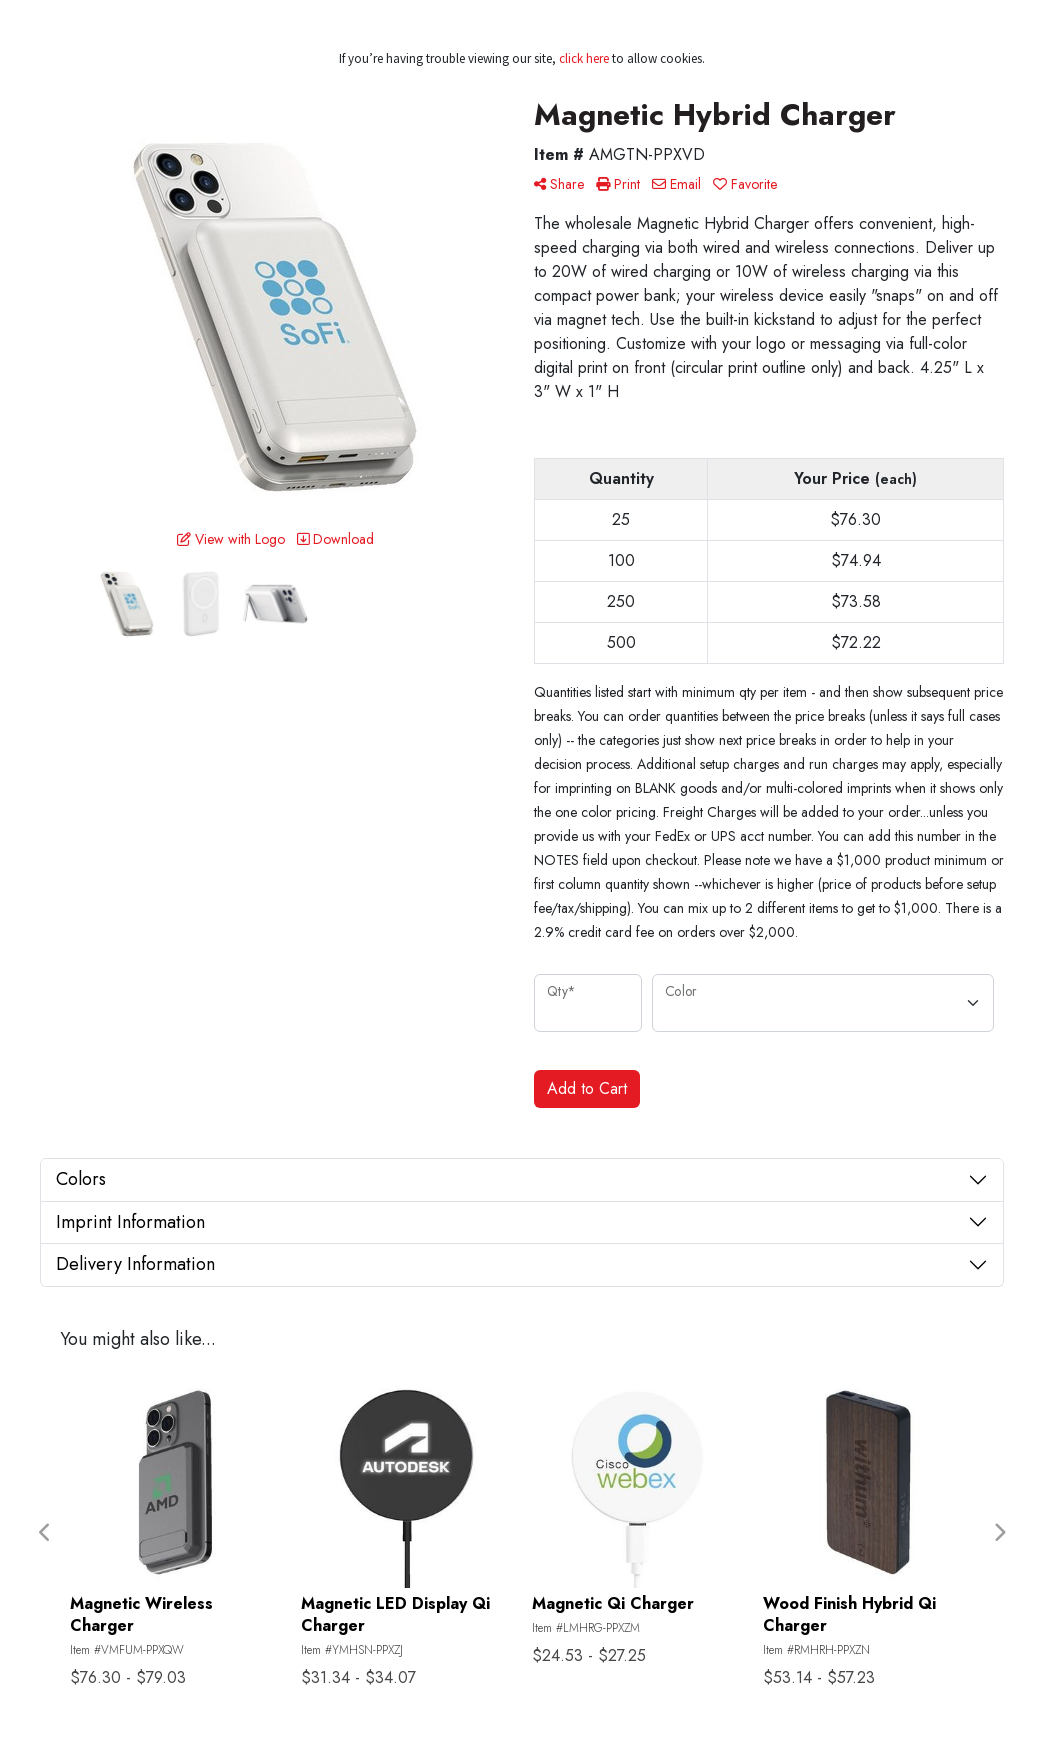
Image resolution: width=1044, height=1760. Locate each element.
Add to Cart (587, 1088)
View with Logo (231, 539)
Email (676, 184)
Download (335, 539)
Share (559, 184)
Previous (45, 1533)
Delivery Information (135, 1264)
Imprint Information (130, 1222)
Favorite (745, 184)
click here (584, 58)
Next (999, 1533)
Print (618, 184)
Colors (81, 1179)
